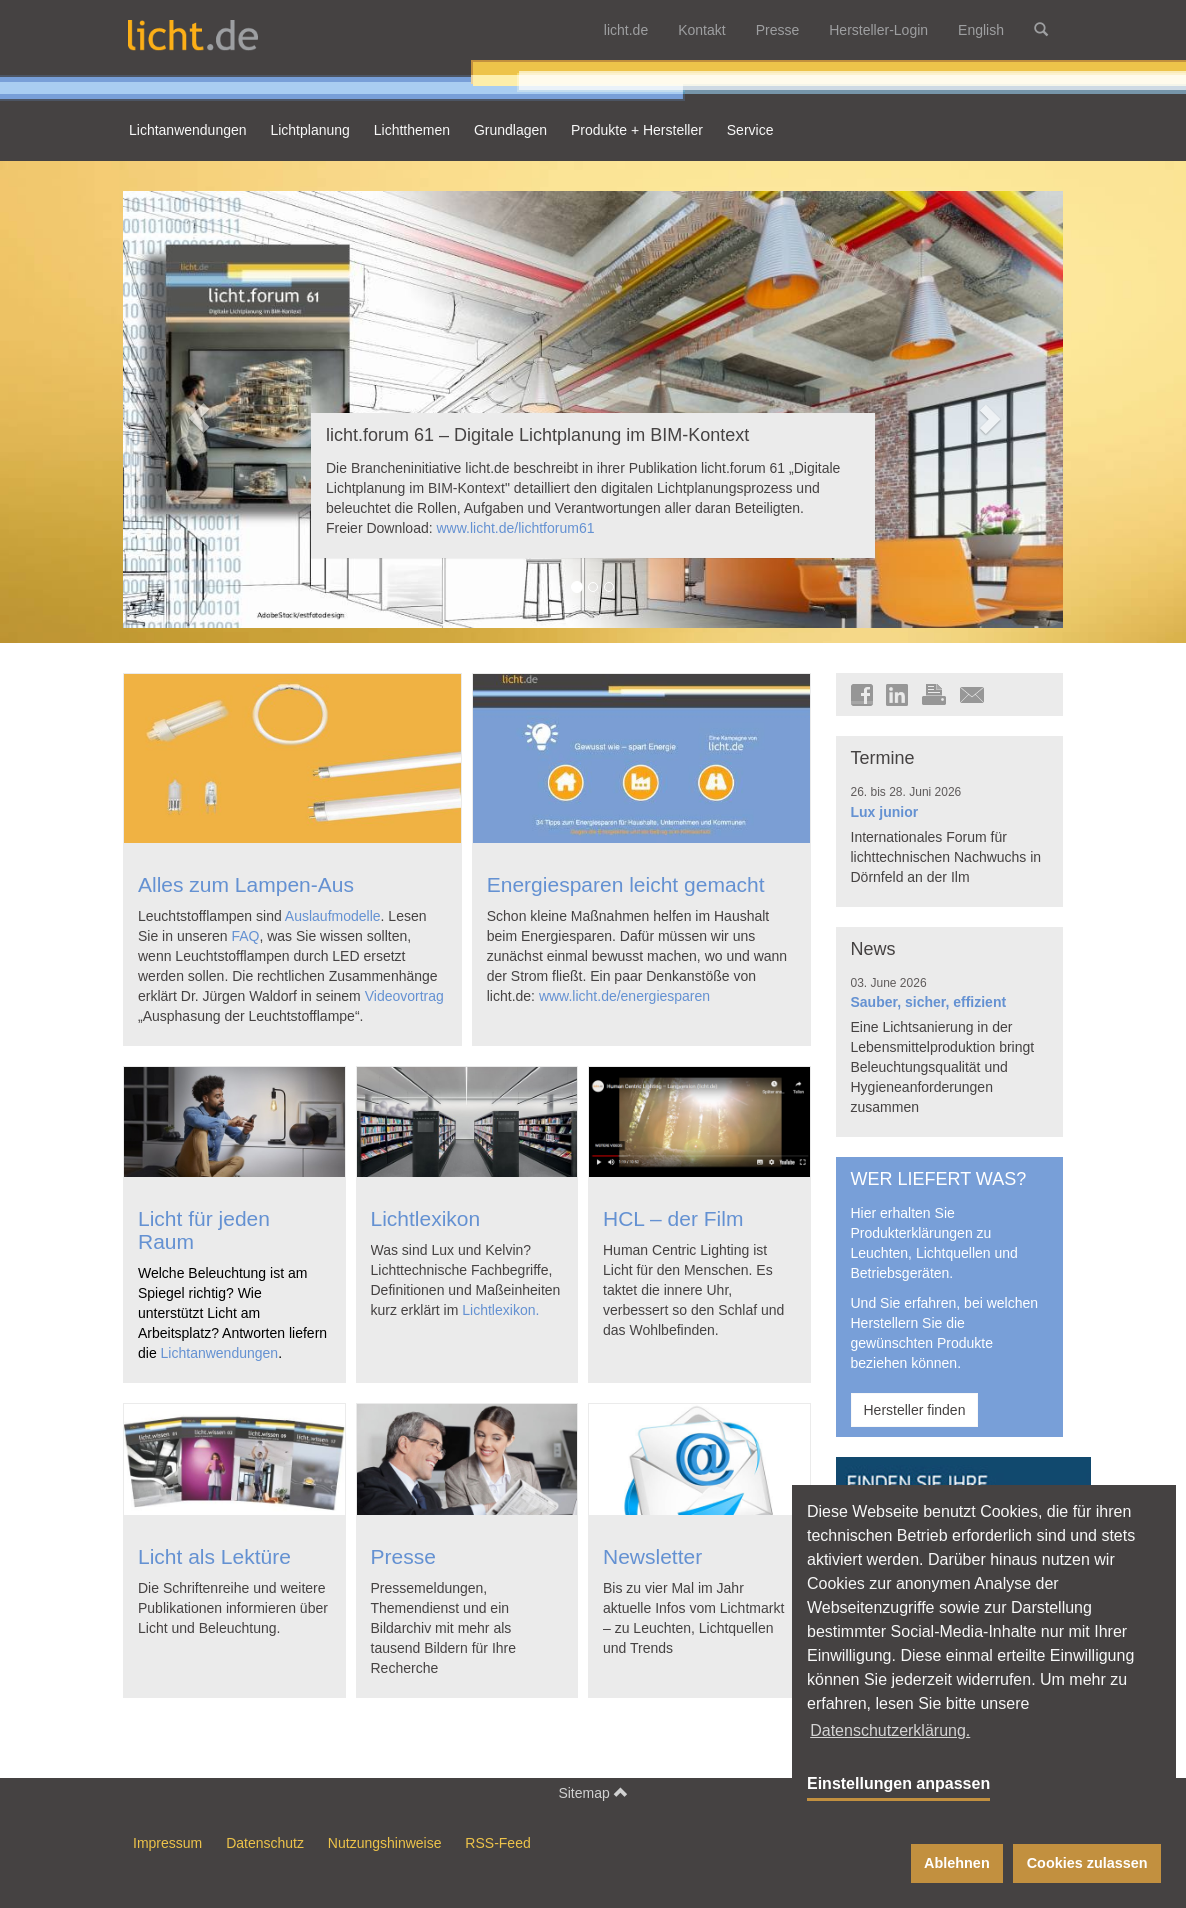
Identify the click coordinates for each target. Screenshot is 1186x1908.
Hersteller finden (915, 1410)
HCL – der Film (673, 1218)
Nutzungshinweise (385, 1843)
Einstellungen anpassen (898, 1783)
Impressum (167, 1843)
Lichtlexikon (426, 1218)
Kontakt (701, 30)
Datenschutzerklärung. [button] (890, 1730)
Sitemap (592, 1792)
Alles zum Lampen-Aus (246, 884)
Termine (883, 758)
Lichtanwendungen (220, 1353)
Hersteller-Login (878, 30)
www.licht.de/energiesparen (624, 996)
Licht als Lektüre (214, 1556)
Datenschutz (265, 1843)
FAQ (245, 936)
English (981, 30)
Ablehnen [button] (957, 1863)
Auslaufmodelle (333, 916)
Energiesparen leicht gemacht (626, 884)
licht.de (626, 30)
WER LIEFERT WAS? (939, 1179)
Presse (778, 30)
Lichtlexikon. (500, 1310)
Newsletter (652, 1556)
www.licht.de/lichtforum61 (516, 528)
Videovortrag (404, 996)
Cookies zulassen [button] (1087, 1863)
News (873, 949)
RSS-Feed (497, 1843)
